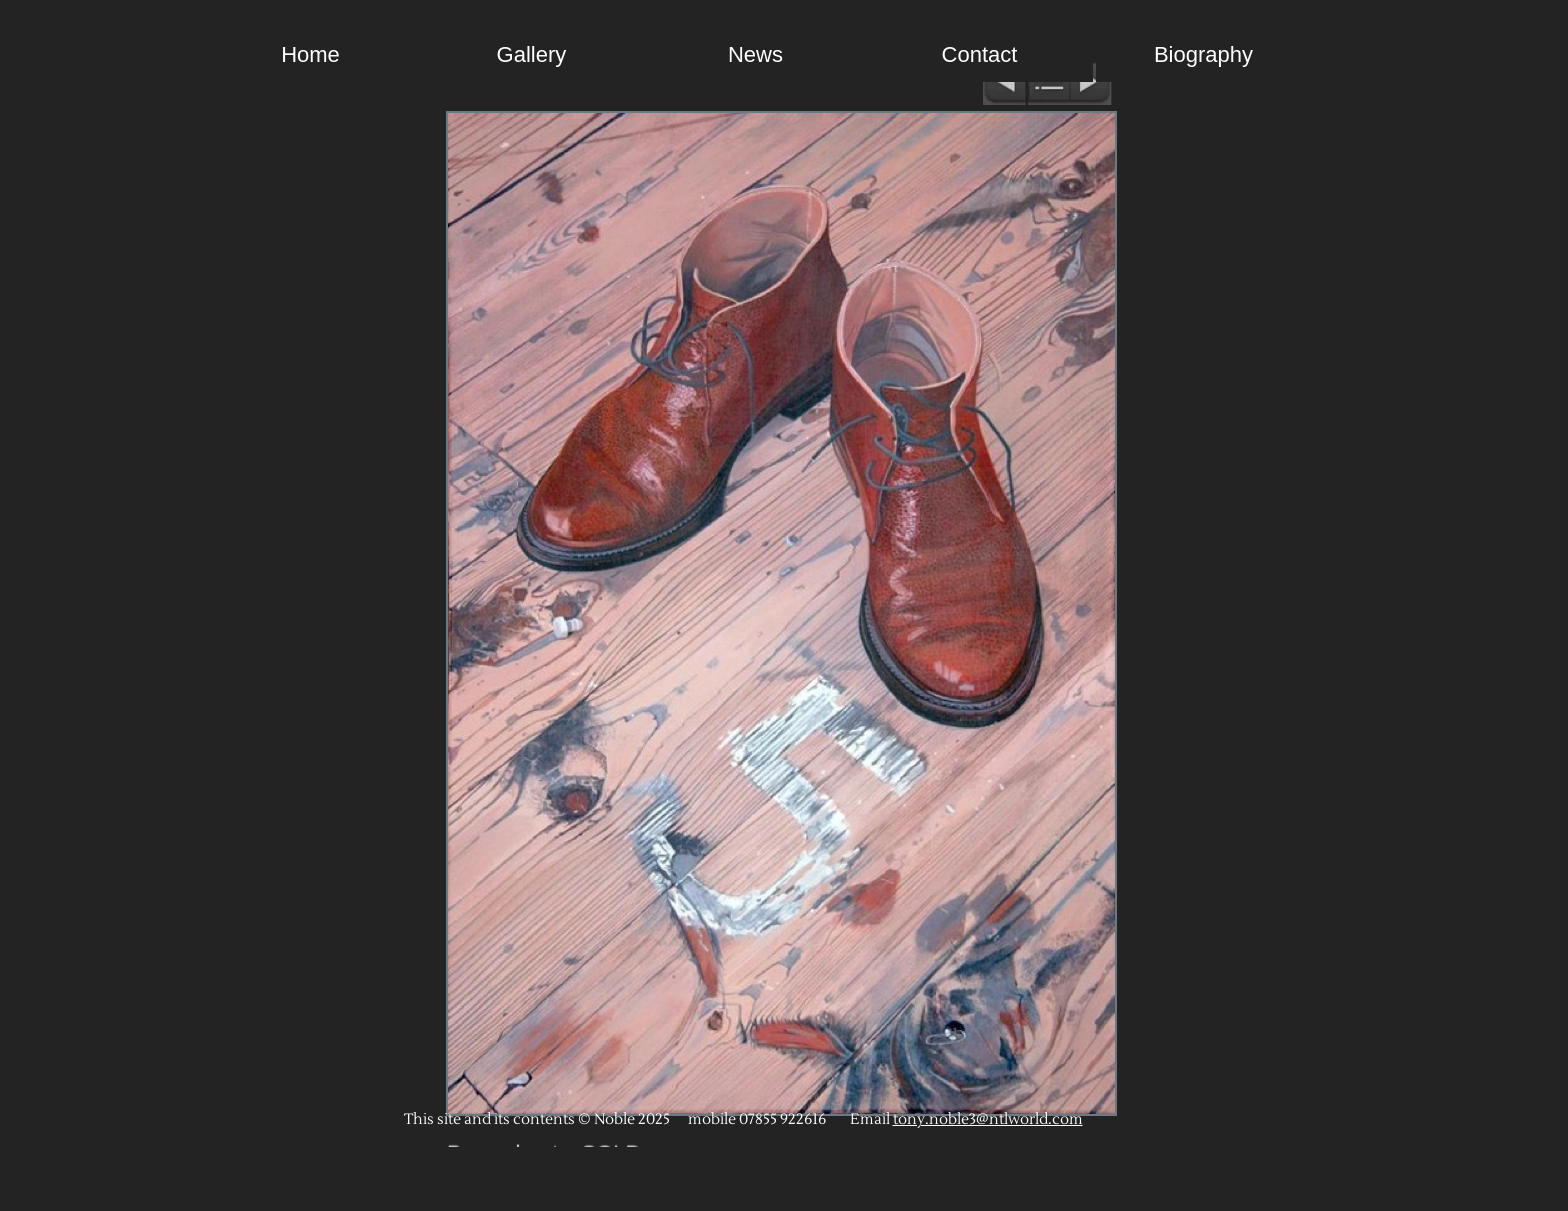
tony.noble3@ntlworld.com (988, 1119)
